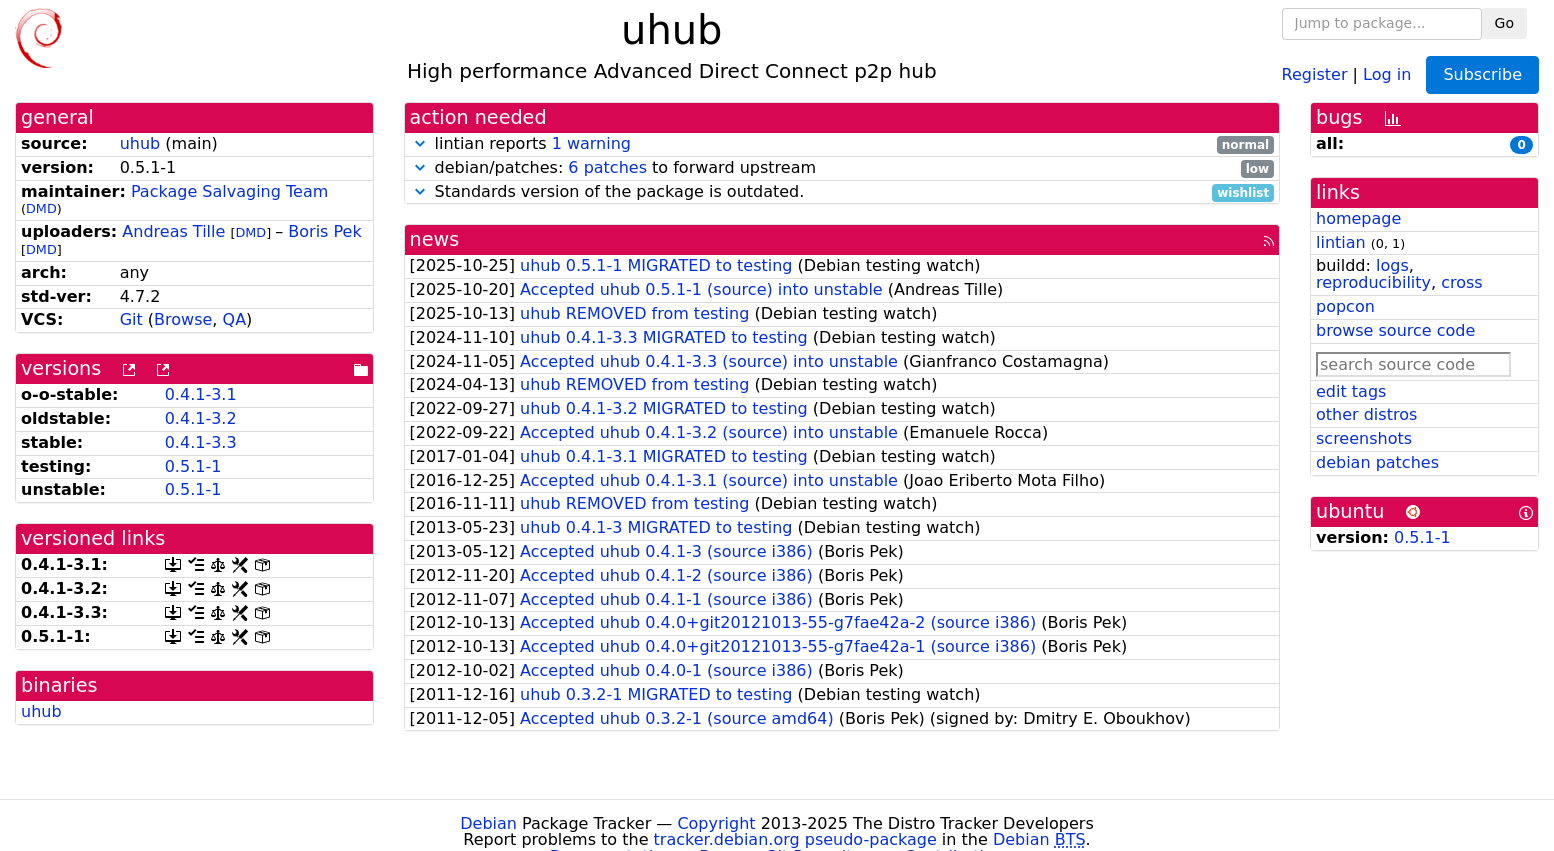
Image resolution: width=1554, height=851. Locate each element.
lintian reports (842, 144)
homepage (1358, 218)
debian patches (1377, 462)
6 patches (607, 167)
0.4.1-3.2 (201, 418)
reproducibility (1373, 282)
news (435, 239)
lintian (1341, 242)
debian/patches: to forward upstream (842, 168)
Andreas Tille (173, 231)
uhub (140, 143)
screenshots (1364, 438)
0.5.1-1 (193, 466)
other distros (1366, 414)
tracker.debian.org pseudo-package (795, 839)
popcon (1345, 306)
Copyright (716, 823)
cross (1461, 282)
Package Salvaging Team (229, 191)
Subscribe (1482, 74)
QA (235, 319)
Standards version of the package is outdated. (842, 192)
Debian (488, 823)
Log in (1387, 73)
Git (131, 319)
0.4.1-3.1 (201, 394)
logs (1392, 265)
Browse (183, 319)
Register (1315, 73)
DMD (41, 208)
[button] (420, 143)
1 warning (591, 143)
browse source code (1395, 330)
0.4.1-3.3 (201, 442)
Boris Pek (324, 231)
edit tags (1351, 391)
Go (1504, 23)
